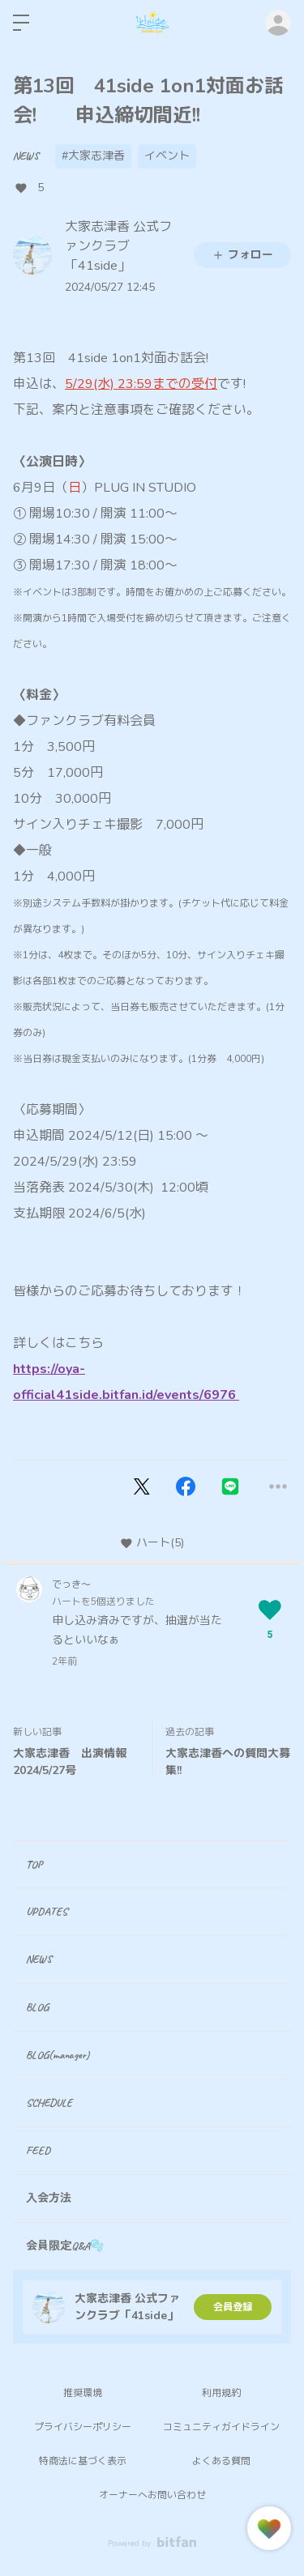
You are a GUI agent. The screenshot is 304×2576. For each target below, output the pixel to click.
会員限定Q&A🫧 (65, 2246)
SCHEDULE (49, 2102)
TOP (34, 1864)
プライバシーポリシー (82, 2426)
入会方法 (48, 2198)
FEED (38, 2150)
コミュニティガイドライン (221, 2426)
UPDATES (46, 1911)
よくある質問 (221, 2460)
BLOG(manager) (57, 2055)
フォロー (242, 254)
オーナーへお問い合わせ (152, 2495)
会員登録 (232, 2307)
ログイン (278, 23)
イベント (167, 156)
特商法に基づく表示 (82, 2460)
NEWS (26, 156)
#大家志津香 (93, 156)
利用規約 (221, 2392)
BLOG (37, 2007)
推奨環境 (82, 2392)
